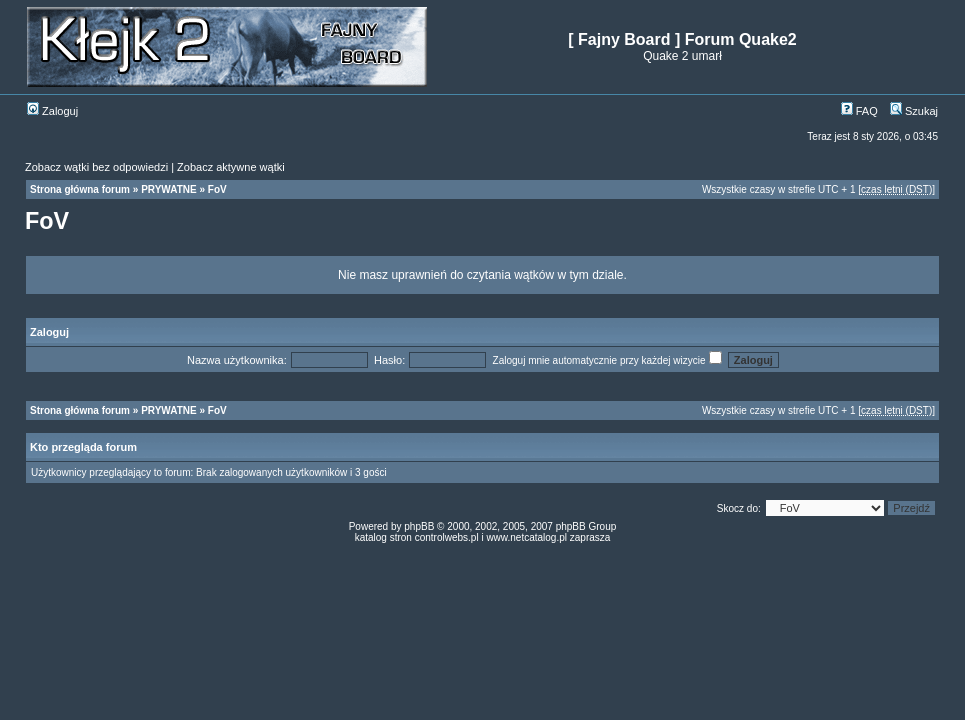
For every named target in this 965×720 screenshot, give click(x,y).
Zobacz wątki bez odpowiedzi (96, 167)
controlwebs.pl (447, 537)
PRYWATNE (169, 189)
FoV (217, 189)
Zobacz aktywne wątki (231, 167)
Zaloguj (52, 111)
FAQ (859, 111)
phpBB (419, 526)
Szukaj (914, 111)
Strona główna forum (80, 189)
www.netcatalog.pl (526, 537)
